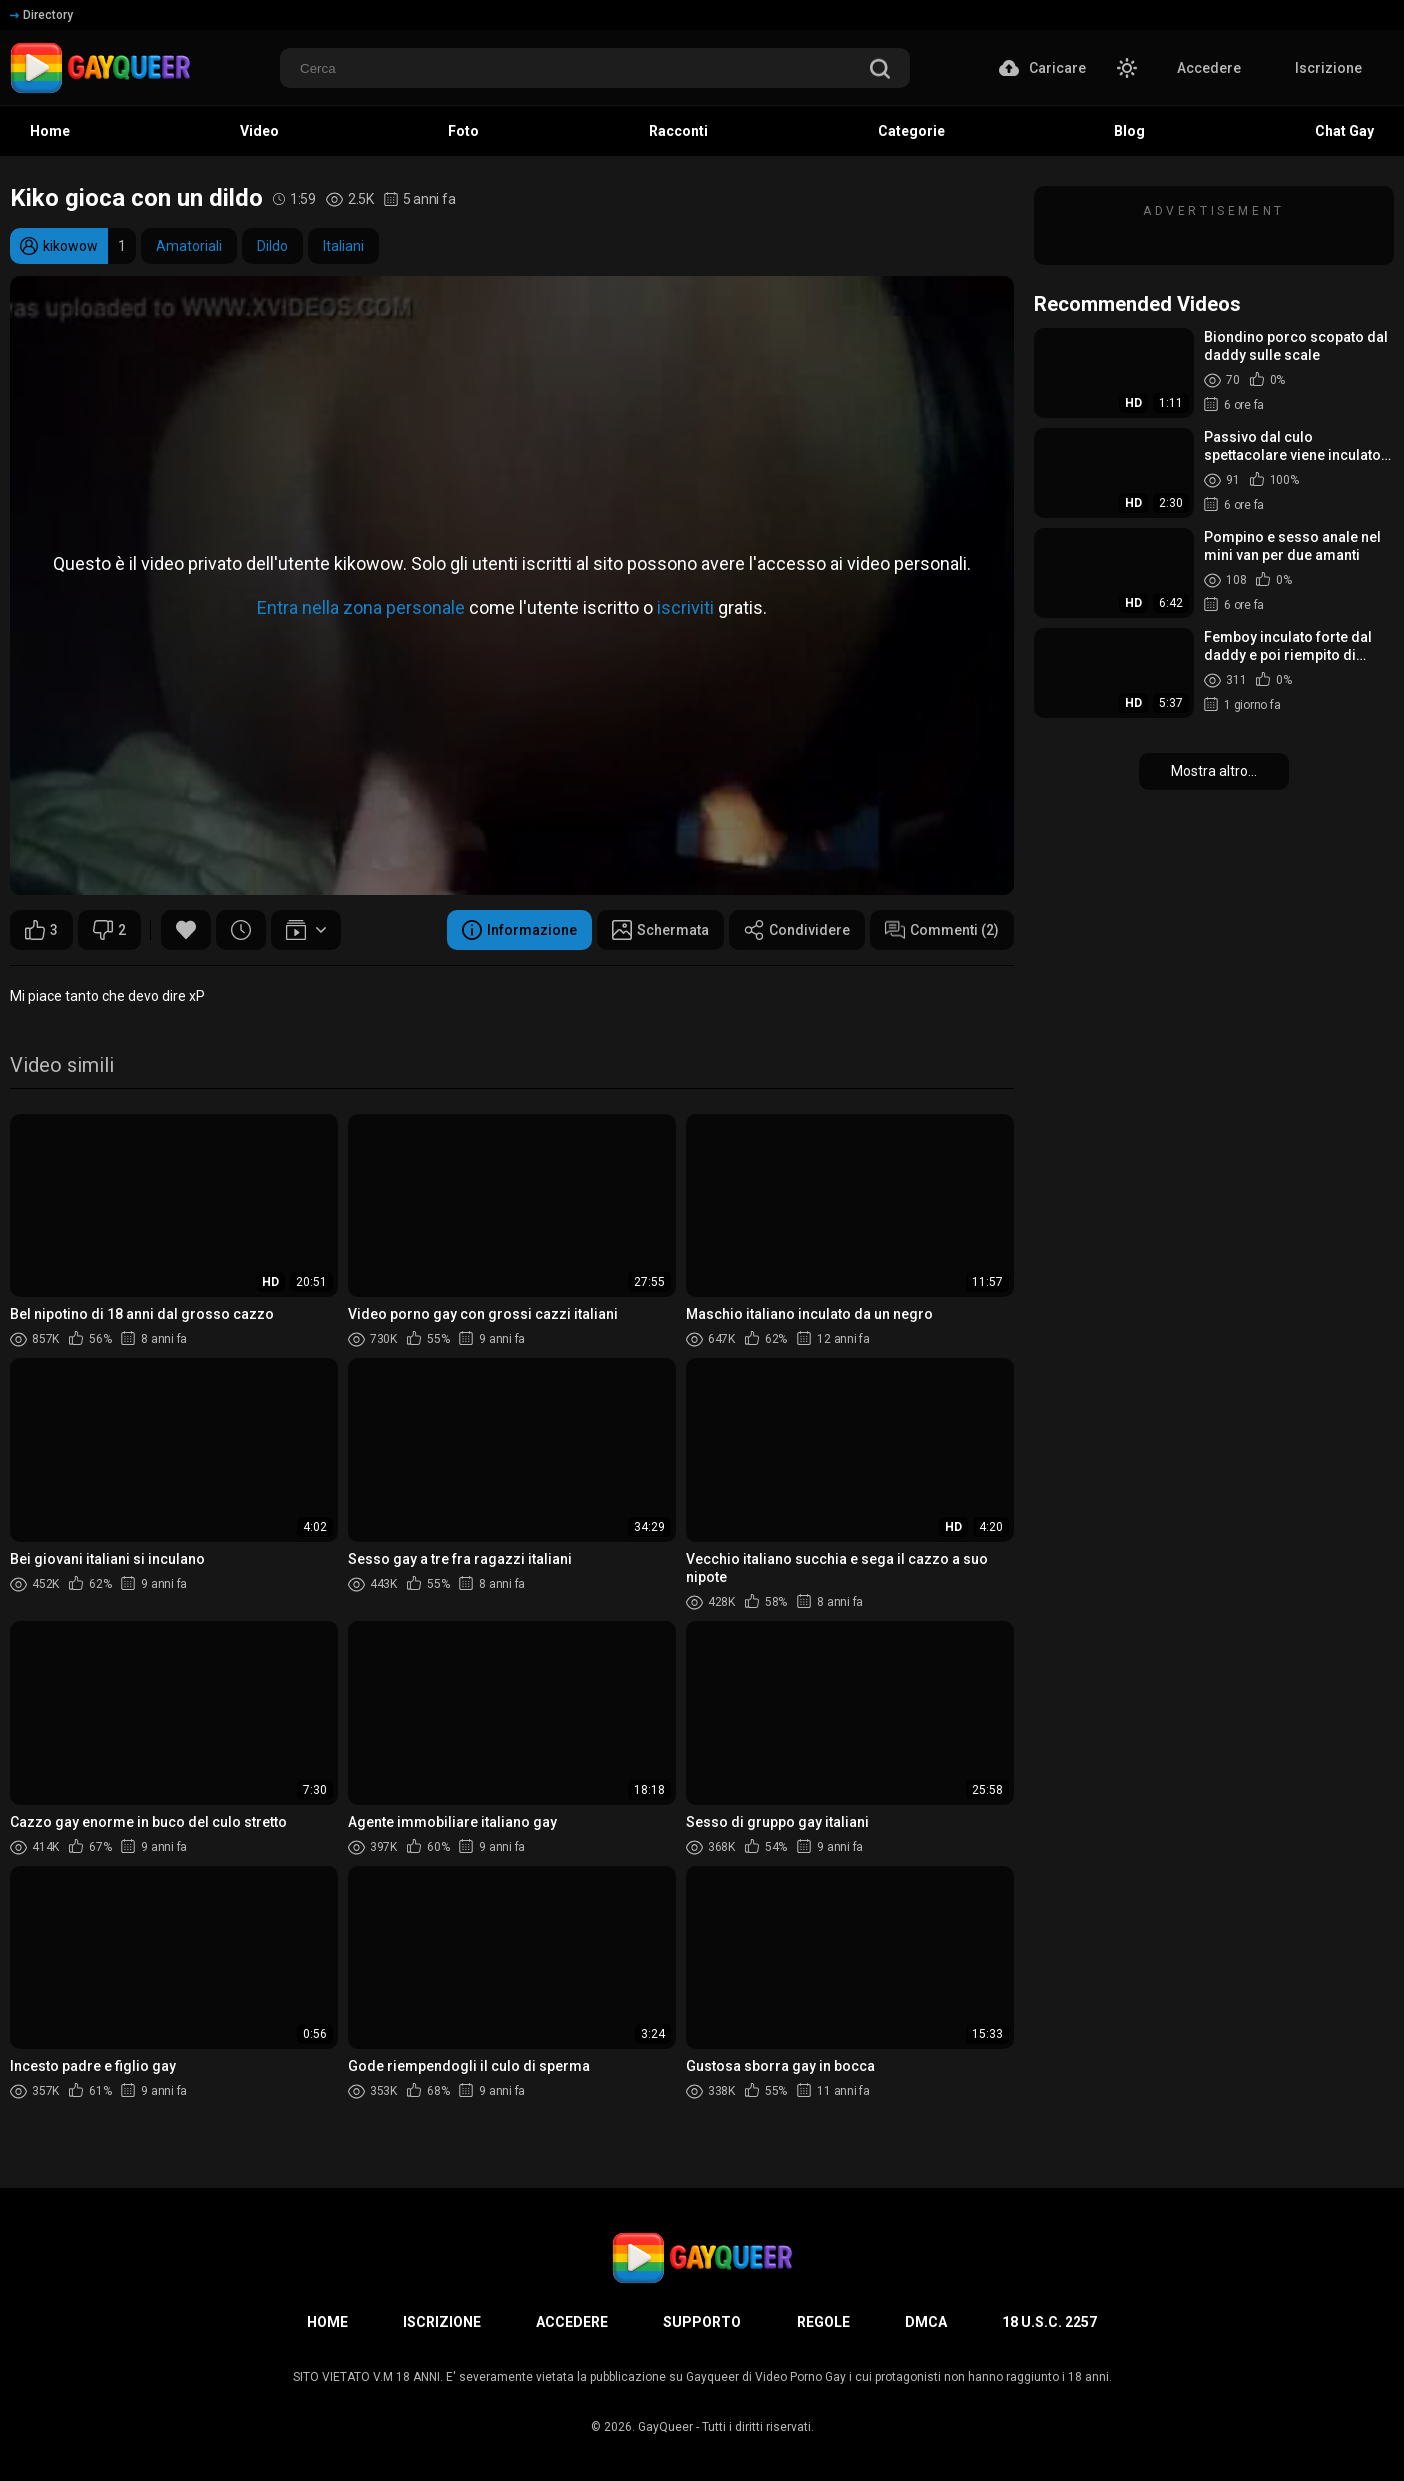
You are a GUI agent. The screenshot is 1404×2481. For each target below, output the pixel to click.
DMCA (926, 2322)
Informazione (519, 930)
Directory (41, 15)
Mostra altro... (1214, 771)
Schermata (660, 930)
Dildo (272, 246)
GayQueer (665, 2427)
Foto (463, 131)
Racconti (678, 131)
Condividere (797, 930)
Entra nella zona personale (361, 606)
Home (50, 131)
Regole (823, 2322)
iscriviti (685, 606)
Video (259, 131)
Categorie (911, 131)
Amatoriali (189, 246)
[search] (880, 70)
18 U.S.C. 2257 (1049, 2322)
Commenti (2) (942, 930)
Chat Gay (1344, 131)
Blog (1129, 131)
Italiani (343, 246)
